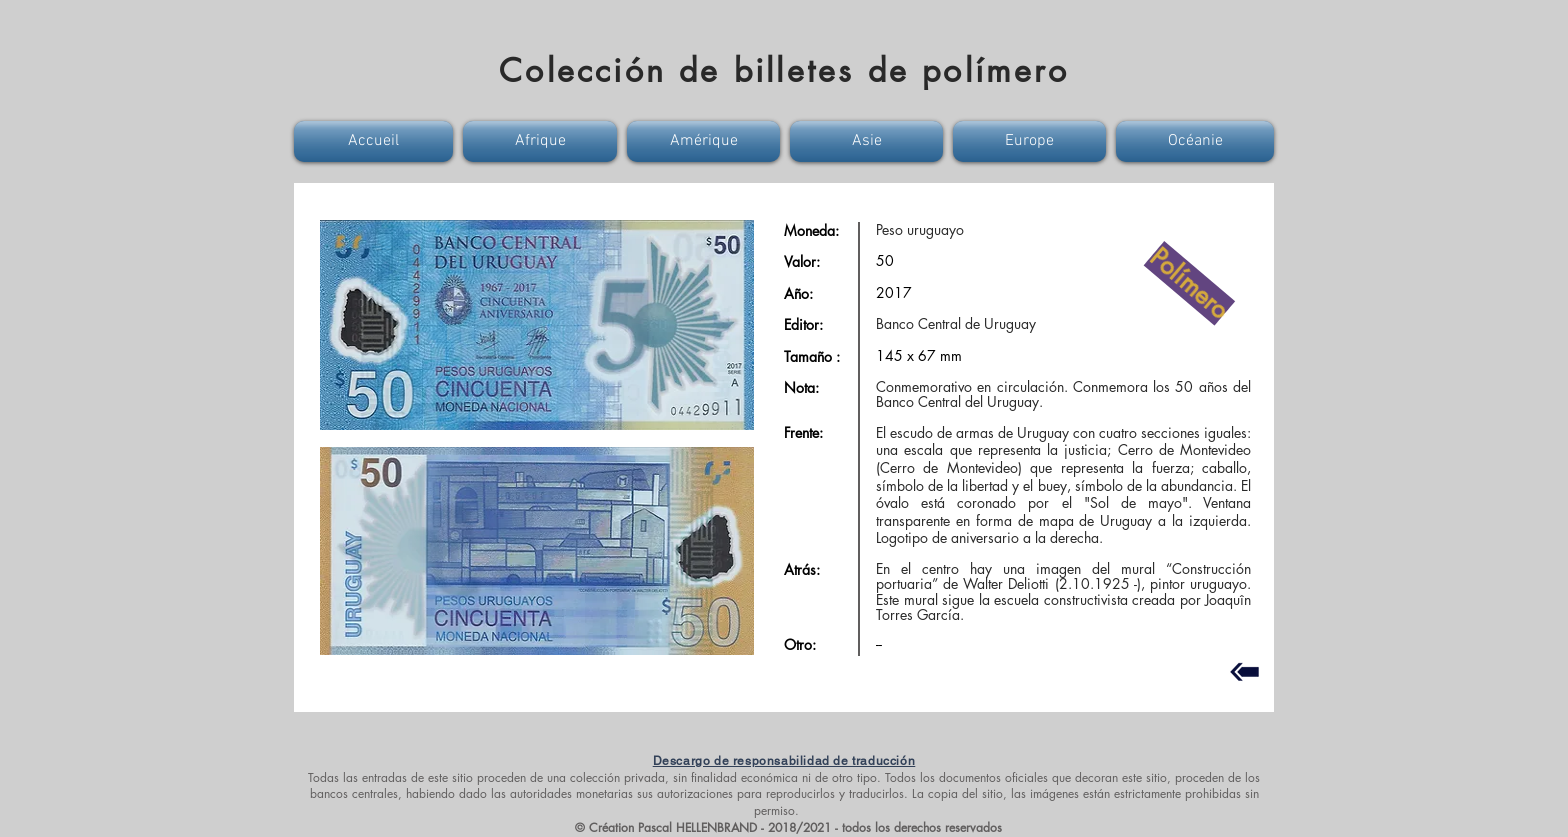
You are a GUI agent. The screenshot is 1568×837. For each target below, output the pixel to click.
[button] (376, 141)
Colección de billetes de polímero (784, 70)
